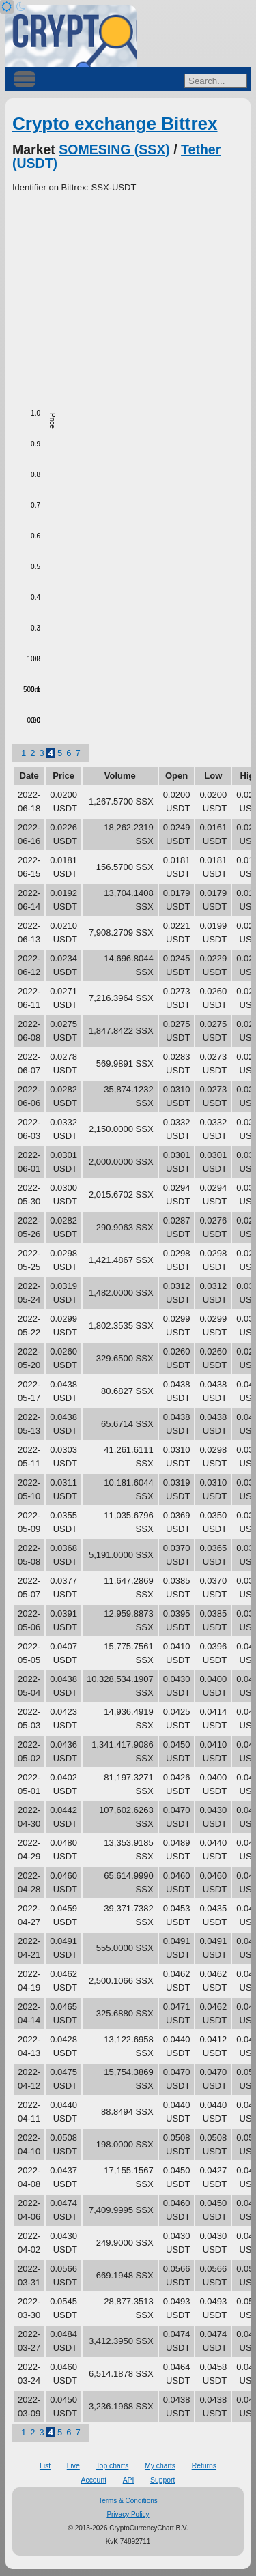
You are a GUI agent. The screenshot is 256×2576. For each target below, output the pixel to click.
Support (162, 2480)
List (45, 2466)
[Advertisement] (128, 296)
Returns (204, 2466)
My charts (160, 2466)
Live (73, 2466)
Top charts (112, 2466)
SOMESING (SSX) (114, 149)
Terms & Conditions (128, 2500)
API (128, 2480)
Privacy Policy (127, 2514)
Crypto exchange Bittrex (115, 123)
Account (94, 2480)
